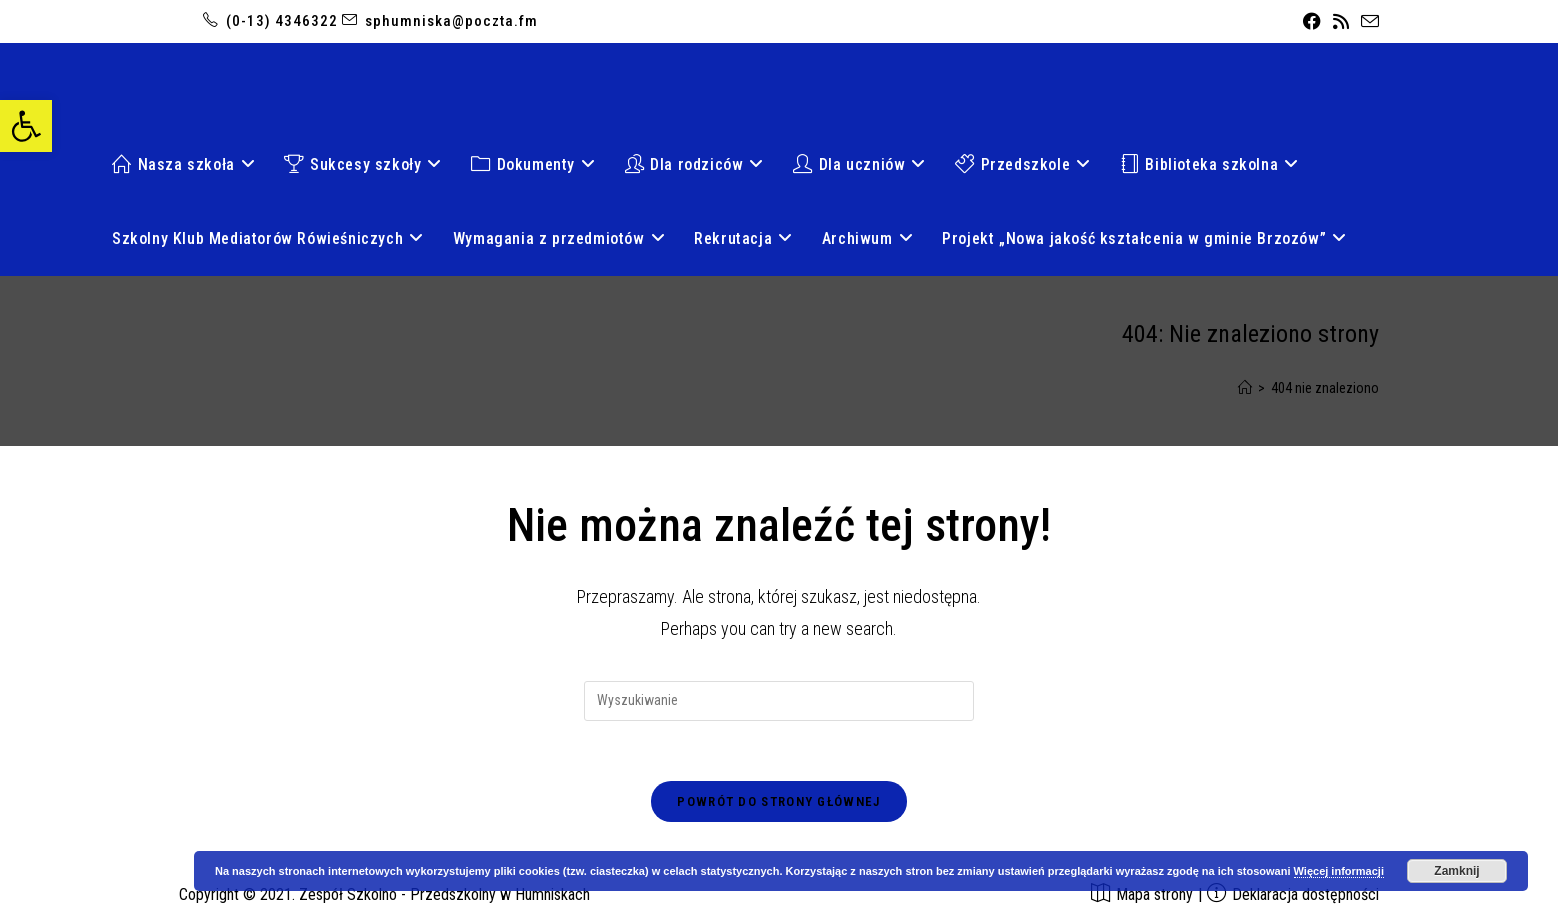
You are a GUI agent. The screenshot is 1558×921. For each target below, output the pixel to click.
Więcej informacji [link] (1339, 871)
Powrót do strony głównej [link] (778, 801)
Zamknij (1456, 871)
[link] (26, 126)
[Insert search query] (779, 701)
